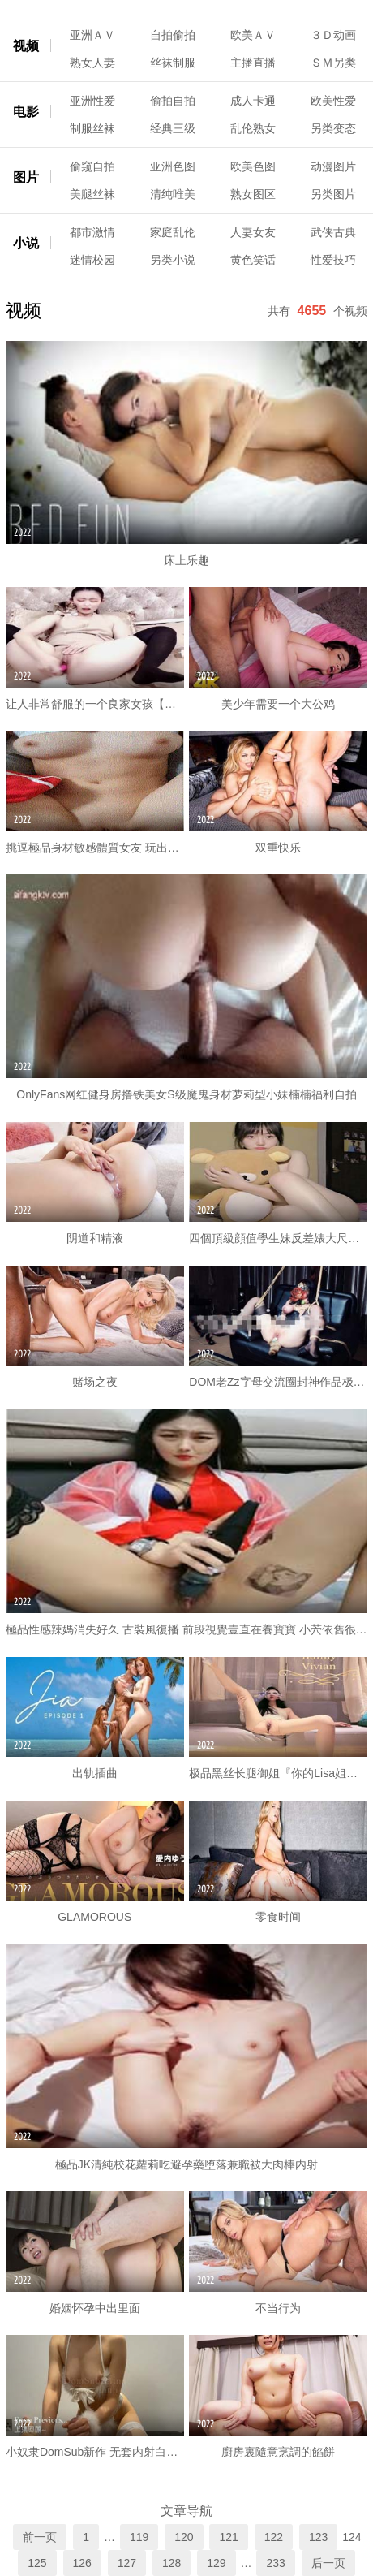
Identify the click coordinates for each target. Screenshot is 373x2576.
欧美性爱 (333, 100)
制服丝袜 (92, 128)
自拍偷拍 (172, 34)
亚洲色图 (172, 166)
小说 (26, 243)
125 (37, 2563)
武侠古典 (333, 232)
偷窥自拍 (92, 166)
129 (216, 2563)
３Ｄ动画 (333, 34)
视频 (26, 46)
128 (171, 2563)
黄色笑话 (253, 259)
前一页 (40, 2537)
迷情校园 (92, 259)
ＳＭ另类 (333, 62)
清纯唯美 (172, 194)
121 (228, 2537)
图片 (26, 177)
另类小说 (172, 259)
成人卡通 (253, 100)
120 (183, 2537)
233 (275, 2563)
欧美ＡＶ (253, 34)
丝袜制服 (172, 62)
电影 (26, 112)
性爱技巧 (333, 259)
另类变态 (333, 128)
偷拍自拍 (172, 100)
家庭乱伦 (172, 232)
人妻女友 (253, 232)
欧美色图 (253, 166)
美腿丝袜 (92, 194)
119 (139, 2537)
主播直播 (253, 62)
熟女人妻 (92, 62)
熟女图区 (253, 194)
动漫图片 (333, 166)
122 (273, 2537)
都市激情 (92, 232)
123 (318, 2537)
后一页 (328, 2563)
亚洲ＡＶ (92, 34)
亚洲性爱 (92, 100)
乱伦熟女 (253, 128)
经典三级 (172, 128)
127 (127, 2563)
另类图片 (333, 194)
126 (82, 2563)
